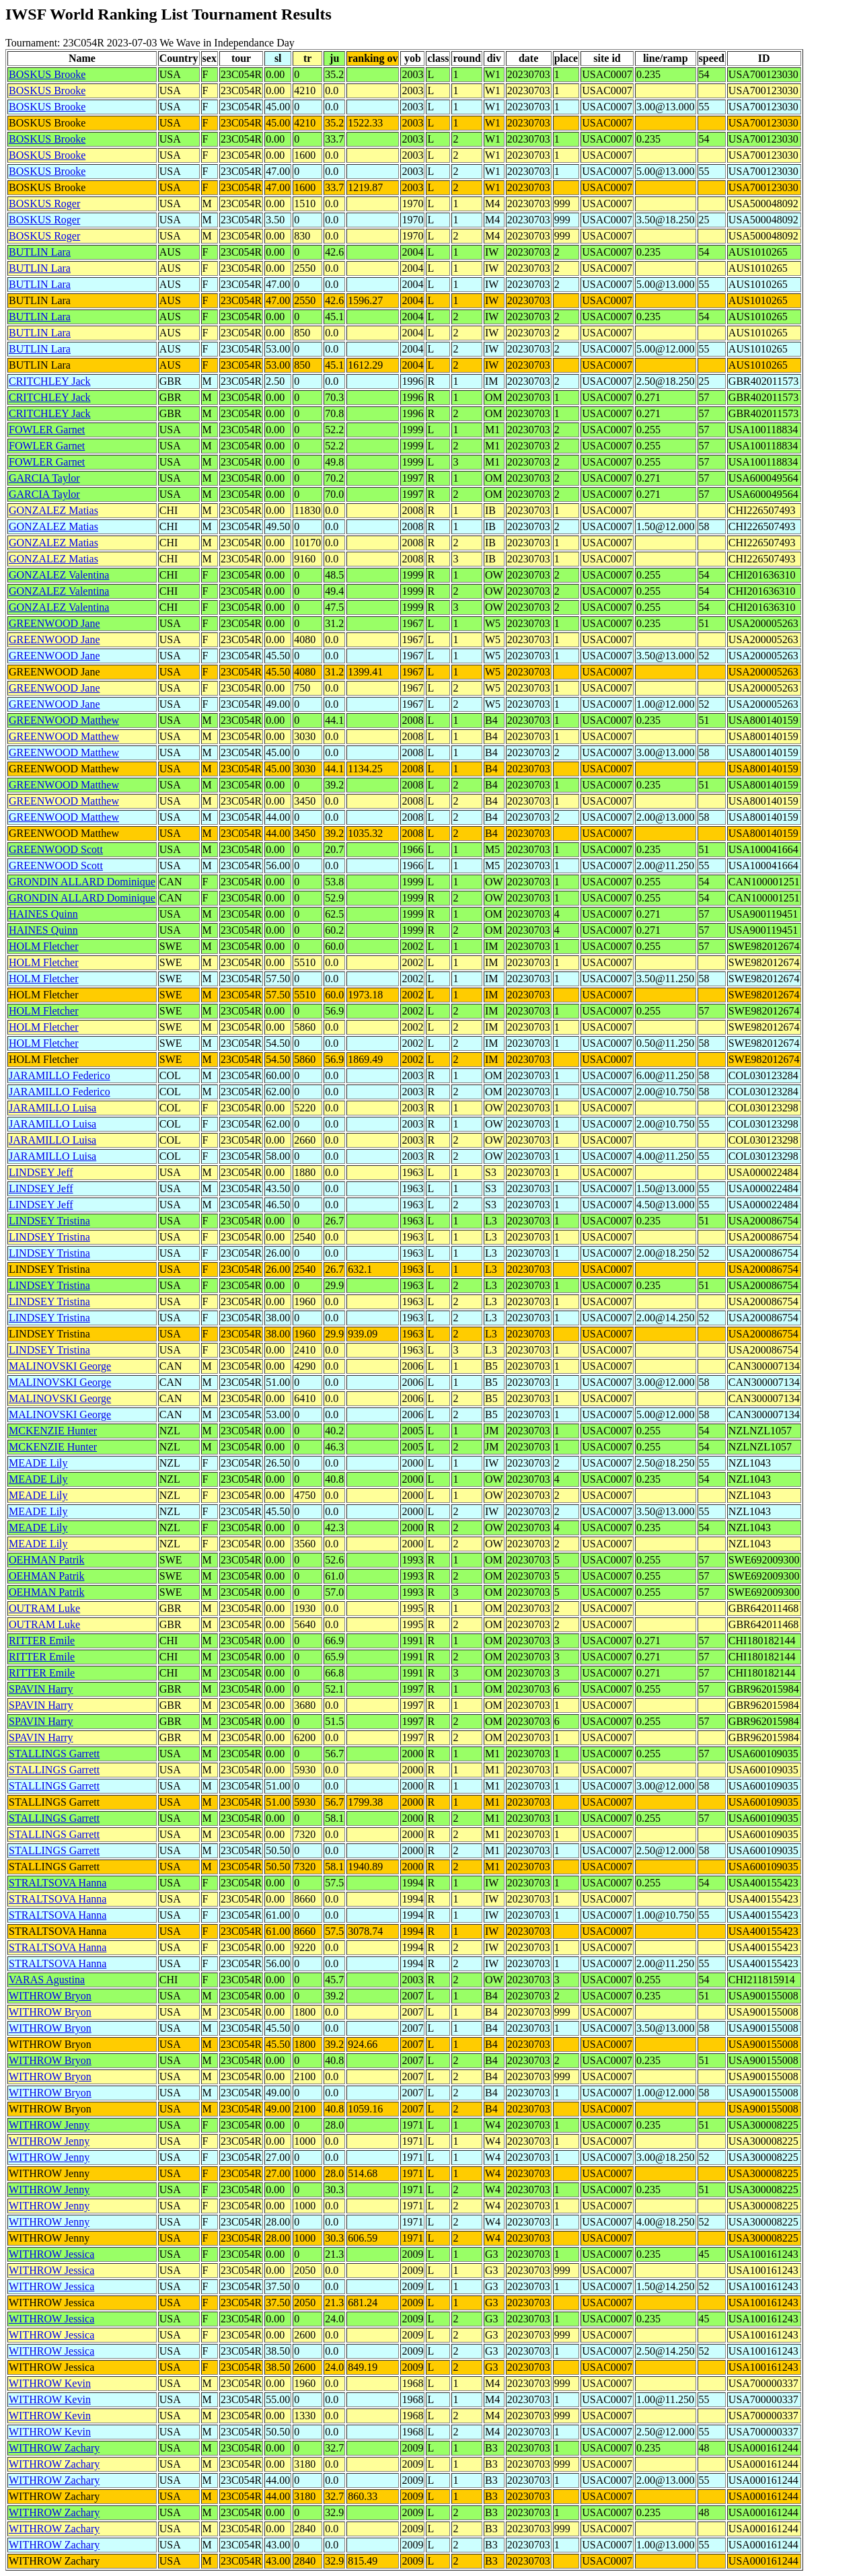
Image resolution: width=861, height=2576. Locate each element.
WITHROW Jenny (49, 2125)
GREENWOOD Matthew (64, 720)
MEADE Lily (38, 1463)
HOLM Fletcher (44, 946)
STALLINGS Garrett (54, 1753)
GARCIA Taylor (44, 478)
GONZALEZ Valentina (59, 575)
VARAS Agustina (47, 1979)
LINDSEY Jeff (41, 1172)
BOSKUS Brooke (47, 74)
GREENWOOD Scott (56, 849)
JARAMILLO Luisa (52, 1107)
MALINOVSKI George (60, 1366)
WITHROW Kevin (50, 2383)
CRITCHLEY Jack (50, 381)
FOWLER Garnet (47, 429)
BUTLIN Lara (40, 252)
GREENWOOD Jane (54, 623)
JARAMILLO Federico (59, 1075)
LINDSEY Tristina (49, 1220)
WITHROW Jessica (51, 2254)
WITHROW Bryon (50, 1995)
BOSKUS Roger (44, 203)
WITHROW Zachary (54, 2448)
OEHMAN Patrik (46, 1560)
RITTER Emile (42, 1640)
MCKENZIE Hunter (53, 1430)
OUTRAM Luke (44, 1608)
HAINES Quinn (43, 914)
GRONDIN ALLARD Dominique (82, 881)
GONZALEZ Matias (53, 510)
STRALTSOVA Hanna (57, 1882)
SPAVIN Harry (41, 1689)
